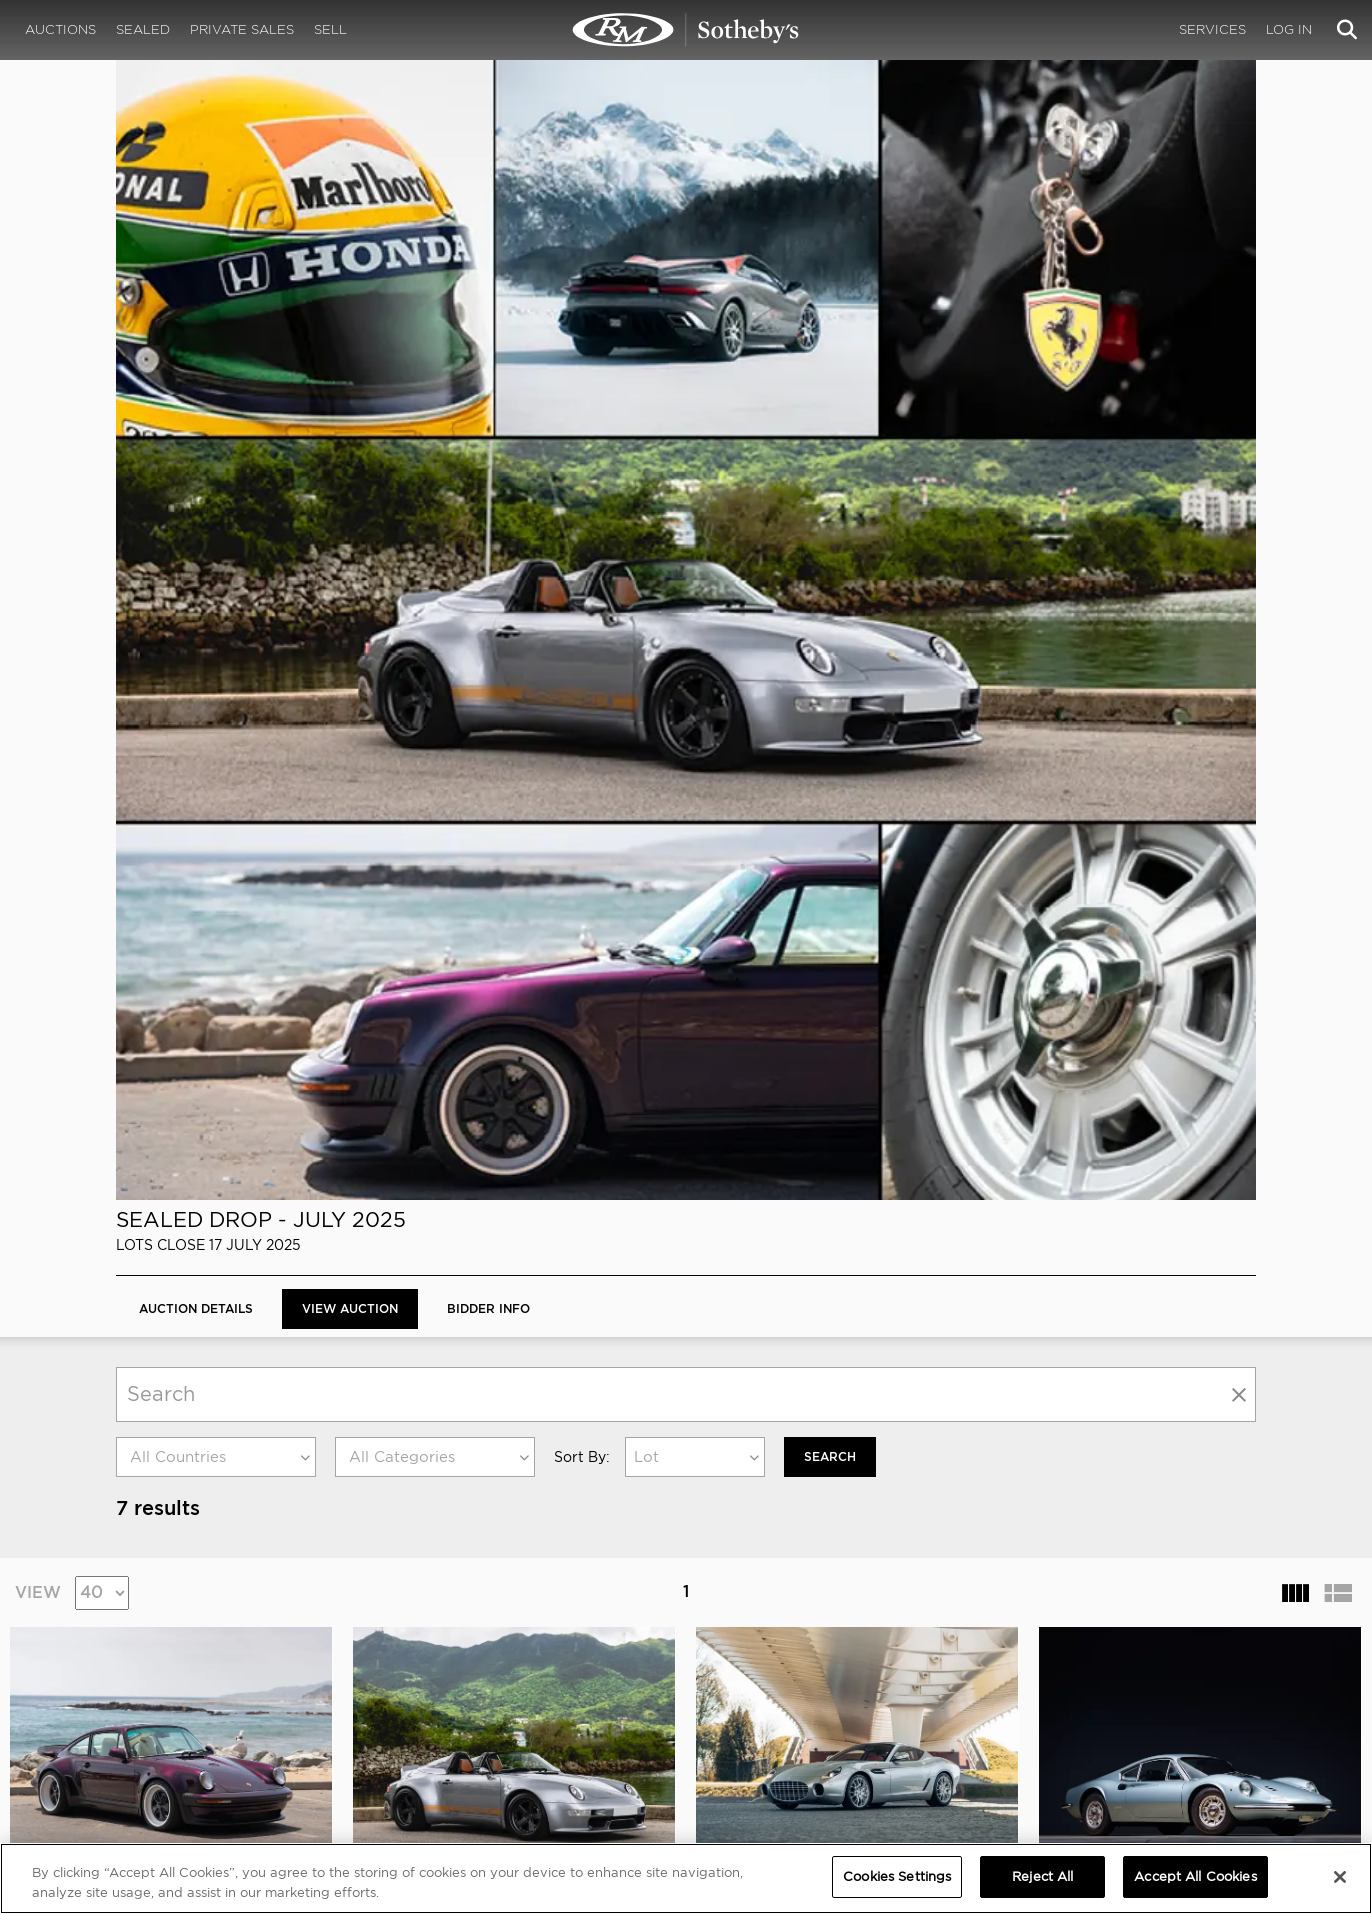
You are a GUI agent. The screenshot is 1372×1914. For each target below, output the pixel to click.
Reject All (1042, 1876)
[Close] (1340, 1877)
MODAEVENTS (472, 1733)
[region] (686, 1878)
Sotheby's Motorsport (501, 1753)
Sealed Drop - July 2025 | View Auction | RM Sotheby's (686, 30)
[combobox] (216, 337)
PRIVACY (1182, 1673)
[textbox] (216, 337)
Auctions (60, 29)
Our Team (144, 1713)
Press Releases (865, 1713)
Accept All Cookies (1195, 1876)
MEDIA (840, 1673)
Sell (330, 29)
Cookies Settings (1205, 1693)
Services (1212, 29)
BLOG (835, 1733)
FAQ (439, 1693)
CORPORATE (467, 1673)
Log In (1289, 29)
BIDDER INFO (488, 188)
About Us (143, 1693)
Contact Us (149, 1733)
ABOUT (138, 1673)
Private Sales (242, 29)
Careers (452, 1713)
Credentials (856, 1693)
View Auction (350, 188)
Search (830, 336)
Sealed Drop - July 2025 (261, 99)
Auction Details (196, 188)
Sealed (143, 29)
